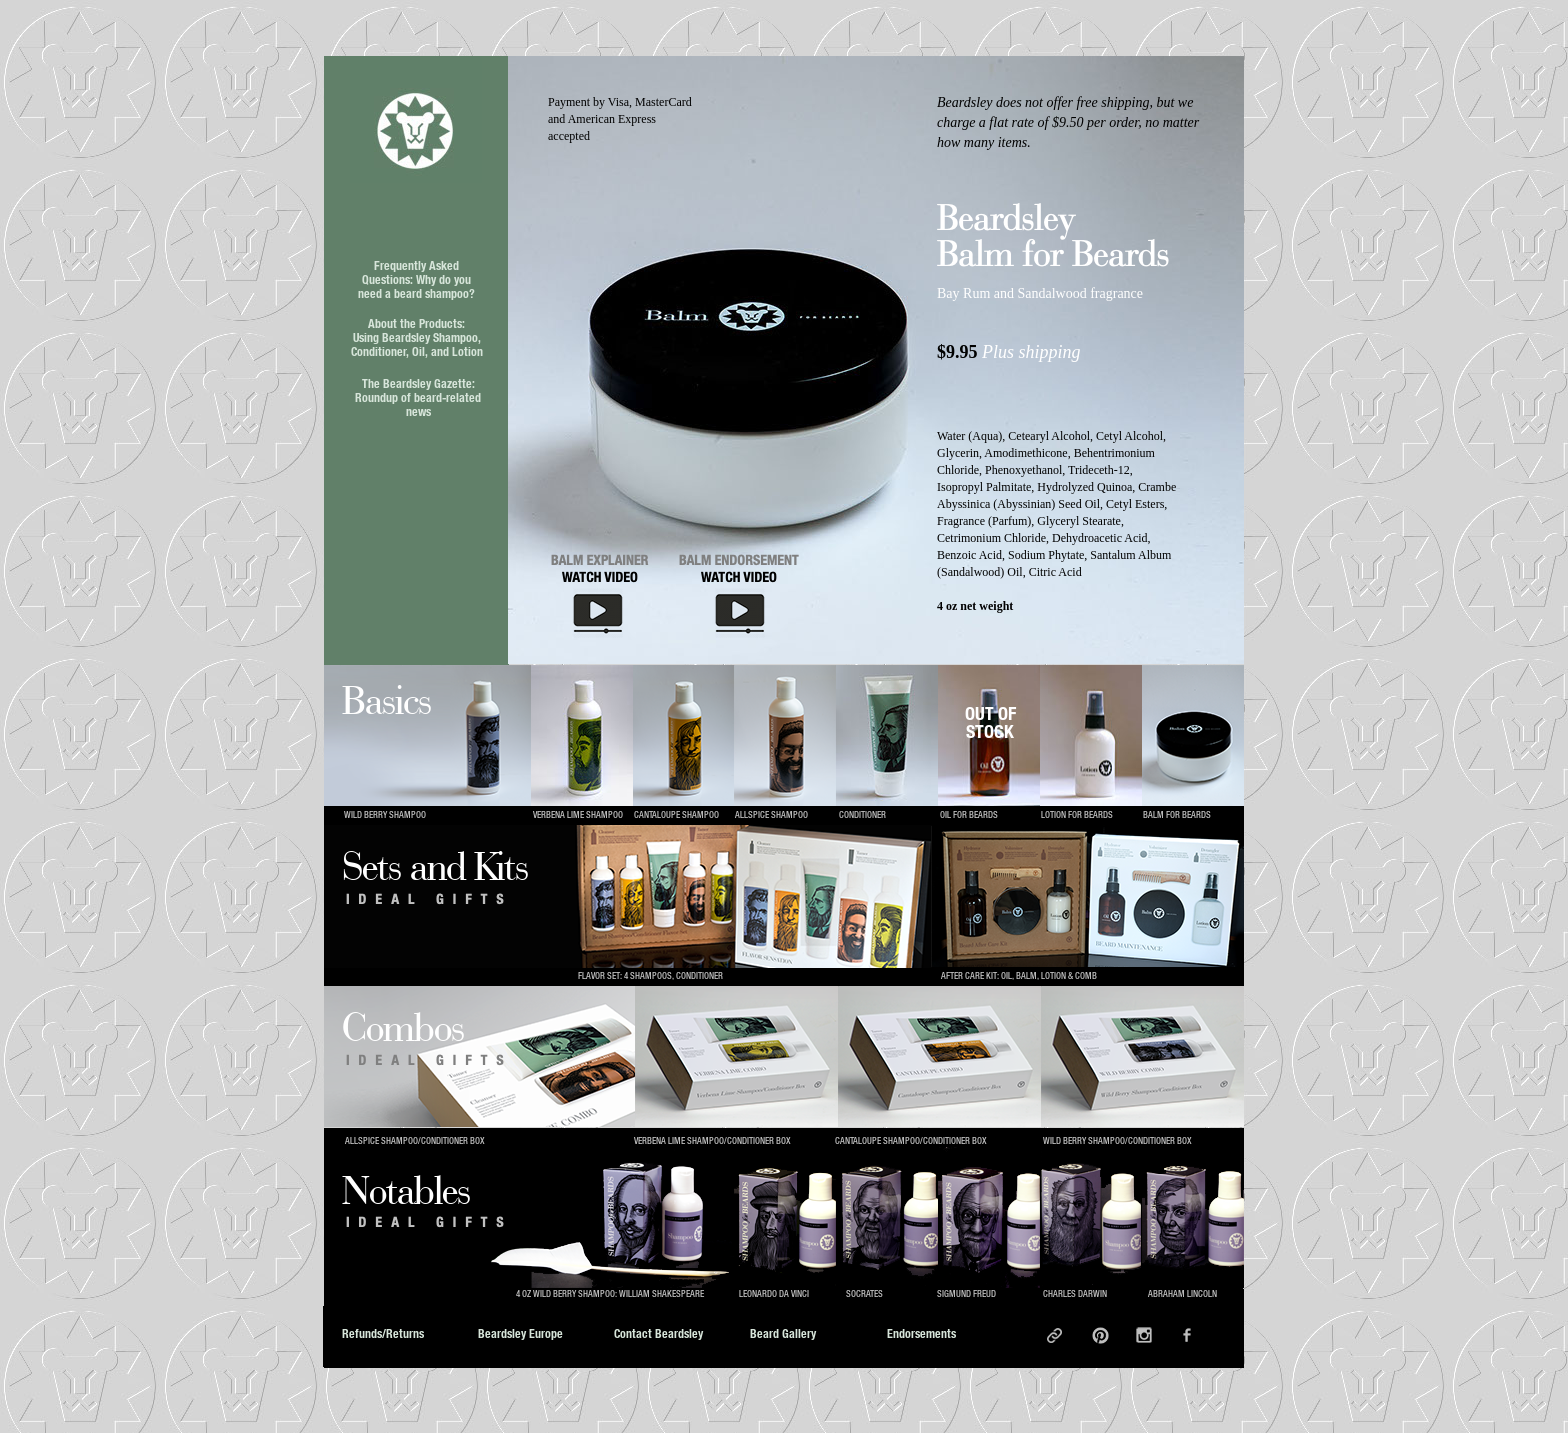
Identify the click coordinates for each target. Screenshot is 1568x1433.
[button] (748, 387)
